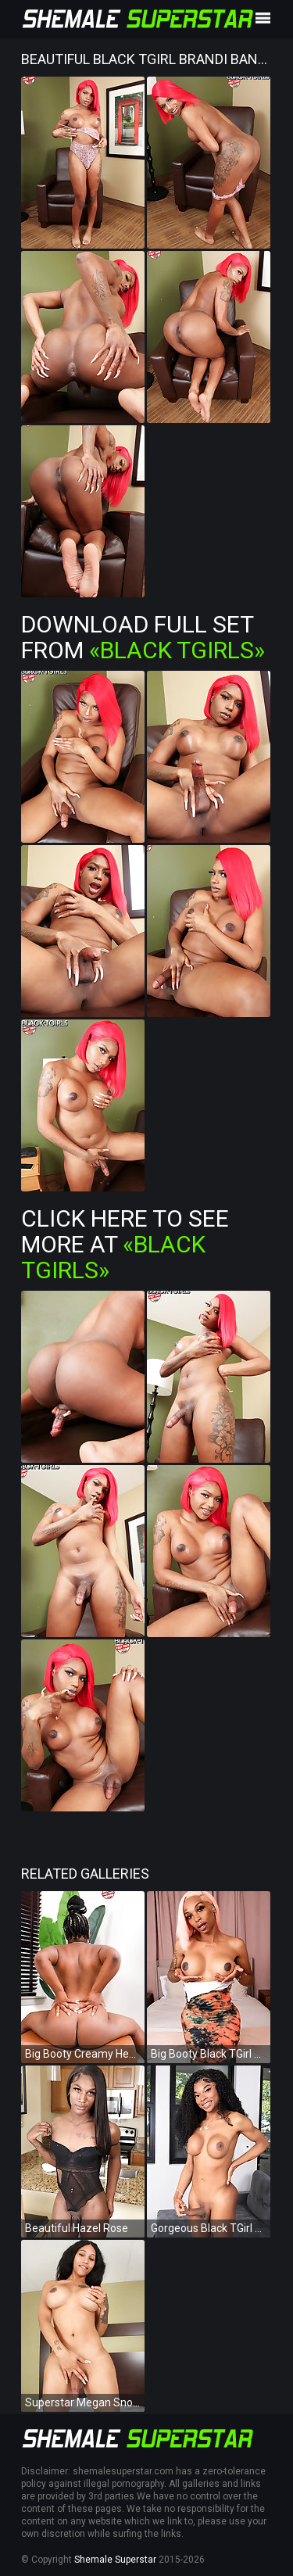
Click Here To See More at (125, 1244)
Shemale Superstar (115, 2559)
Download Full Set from (143, 637)
